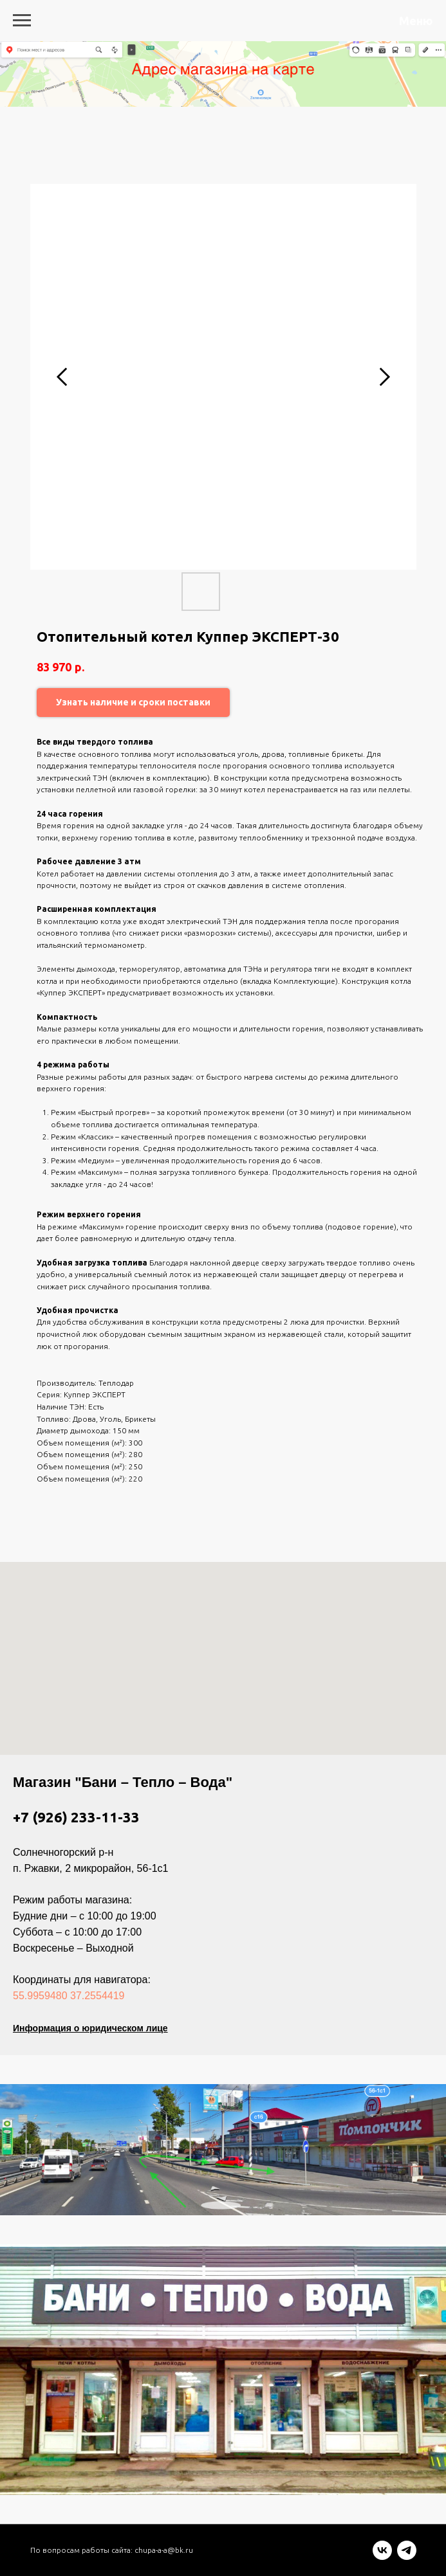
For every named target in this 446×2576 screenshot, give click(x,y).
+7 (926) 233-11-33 (76, 1817)
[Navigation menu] (22, 20)
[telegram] (406, 2556)
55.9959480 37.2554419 (69, 1995)
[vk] (382, 2556)
